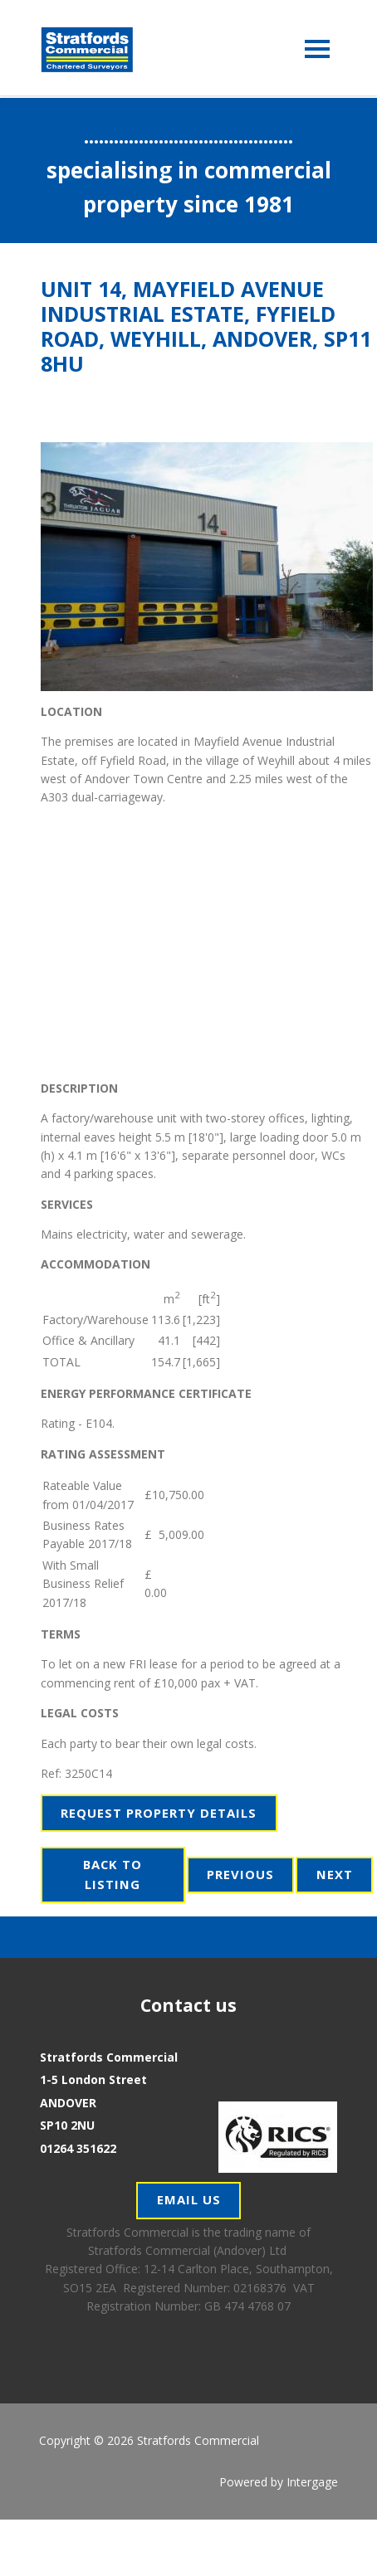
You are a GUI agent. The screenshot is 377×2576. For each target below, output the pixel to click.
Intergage (312, 2482)
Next (334, 1874)
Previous (240, 1874)
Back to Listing (112, 1874)
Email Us (189, 2199)
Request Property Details (159, 1812)
